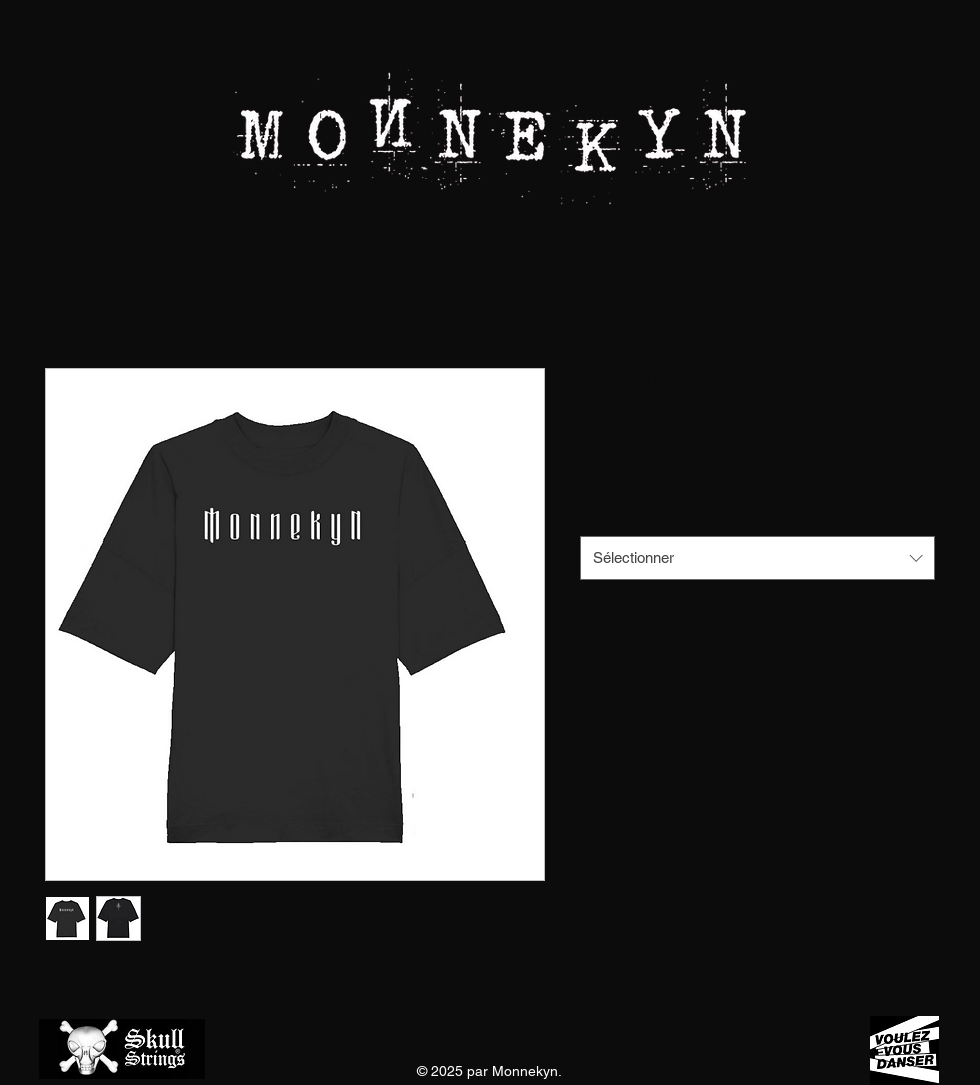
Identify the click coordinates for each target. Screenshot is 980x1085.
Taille (600, 516)
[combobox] (757, 558)
